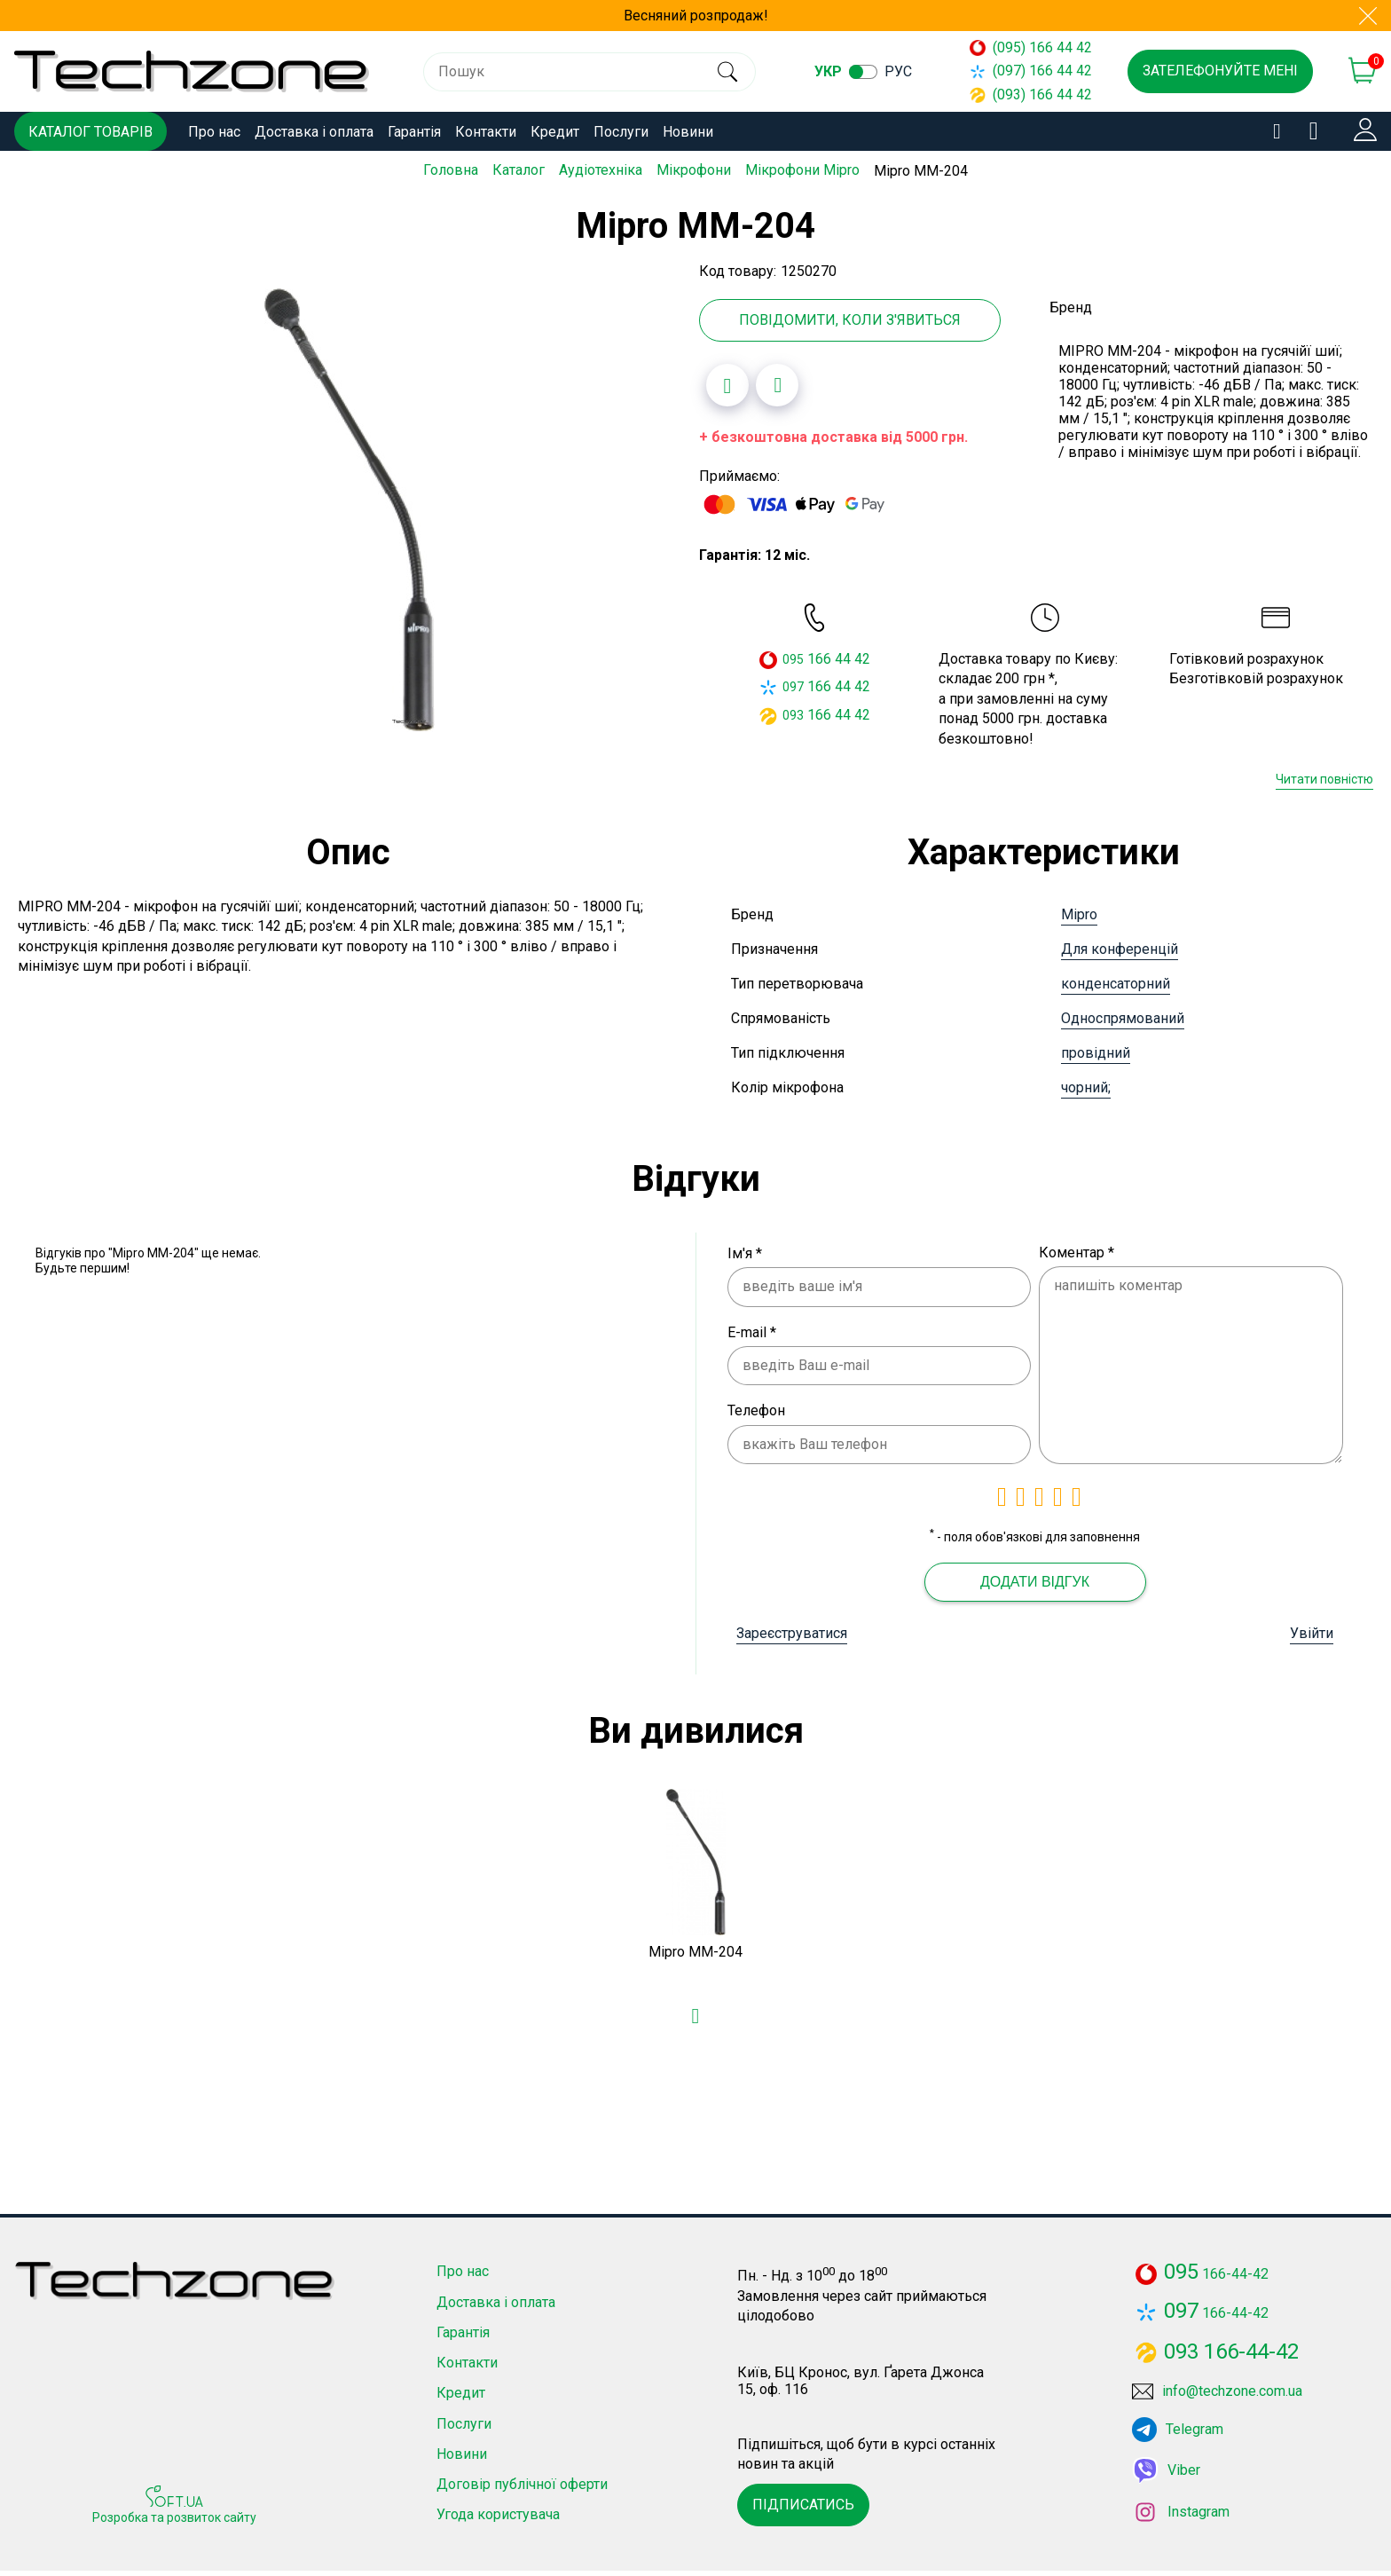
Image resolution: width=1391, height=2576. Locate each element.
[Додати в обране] (727, 385)
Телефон (756, 1410)
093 (793, 714)
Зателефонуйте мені (1220, 70)
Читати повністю (1324, 779)
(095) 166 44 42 (1031, 47)
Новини (688, 131)
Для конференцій (1119, 948)
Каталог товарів (90, 131)
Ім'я (744, 1252)
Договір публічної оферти (522, 2489)
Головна (450, 169)
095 (793, 659)
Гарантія (414, 131)
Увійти (1311, 1632)
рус (898, 71)
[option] (349, 509)
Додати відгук (1034, 1580)
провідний (1095, 1052)
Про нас (214, 131)
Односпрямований (1122, 1017)
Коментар (1076, 1251)
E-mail (751, 1331)
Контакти (485, 131)
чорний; (1086, 1086)
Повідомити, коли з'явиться (850, 319)
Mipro (1079, 913)
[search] (727, 71)
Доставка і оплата (314, 131)
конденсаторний (1115, 982)
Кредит (554, 131)
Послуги (620, 131)
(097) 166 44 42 (1031, 70)
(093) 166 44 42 (1031, 94)
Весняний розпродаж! (696, 15)
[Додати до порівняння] (777, 385)
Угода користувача (498, 2520)
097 (793, 687)
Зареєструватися (791, 1632)
